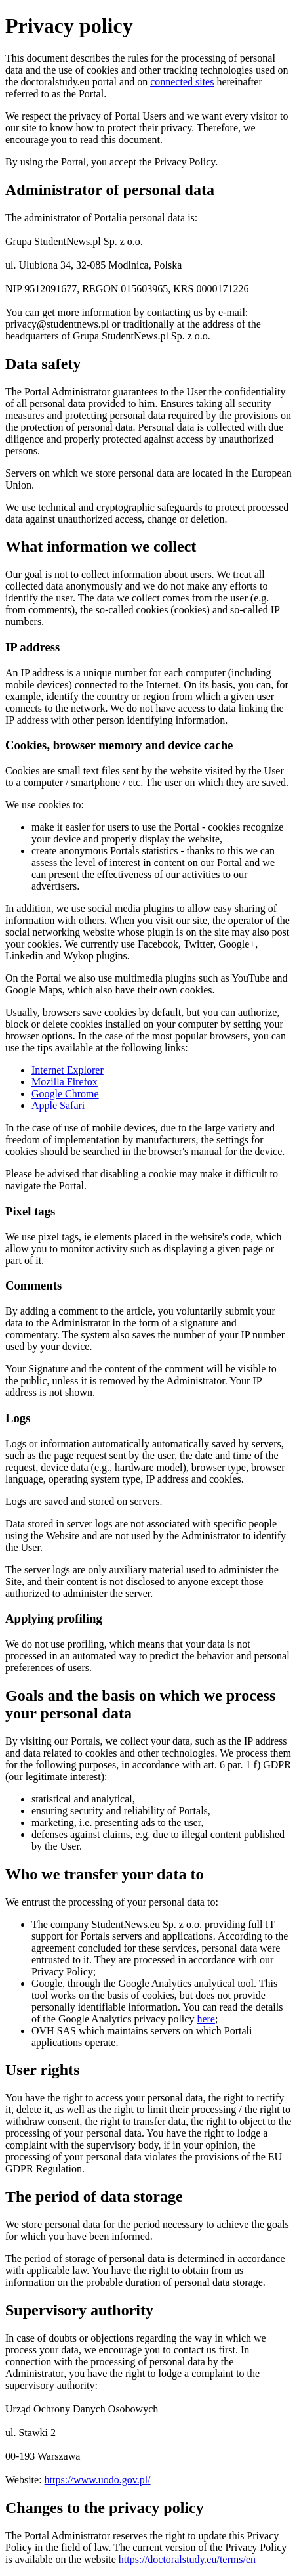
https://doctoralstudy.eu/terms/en (187, 2559)
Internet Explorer (67, 1070)
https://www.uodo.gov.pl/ (98, 2479)
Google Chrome (65, 1093)
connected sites (182, 81)
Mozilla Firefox (64, 1081)
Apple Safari (58, 1105)
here (206, 2018)
